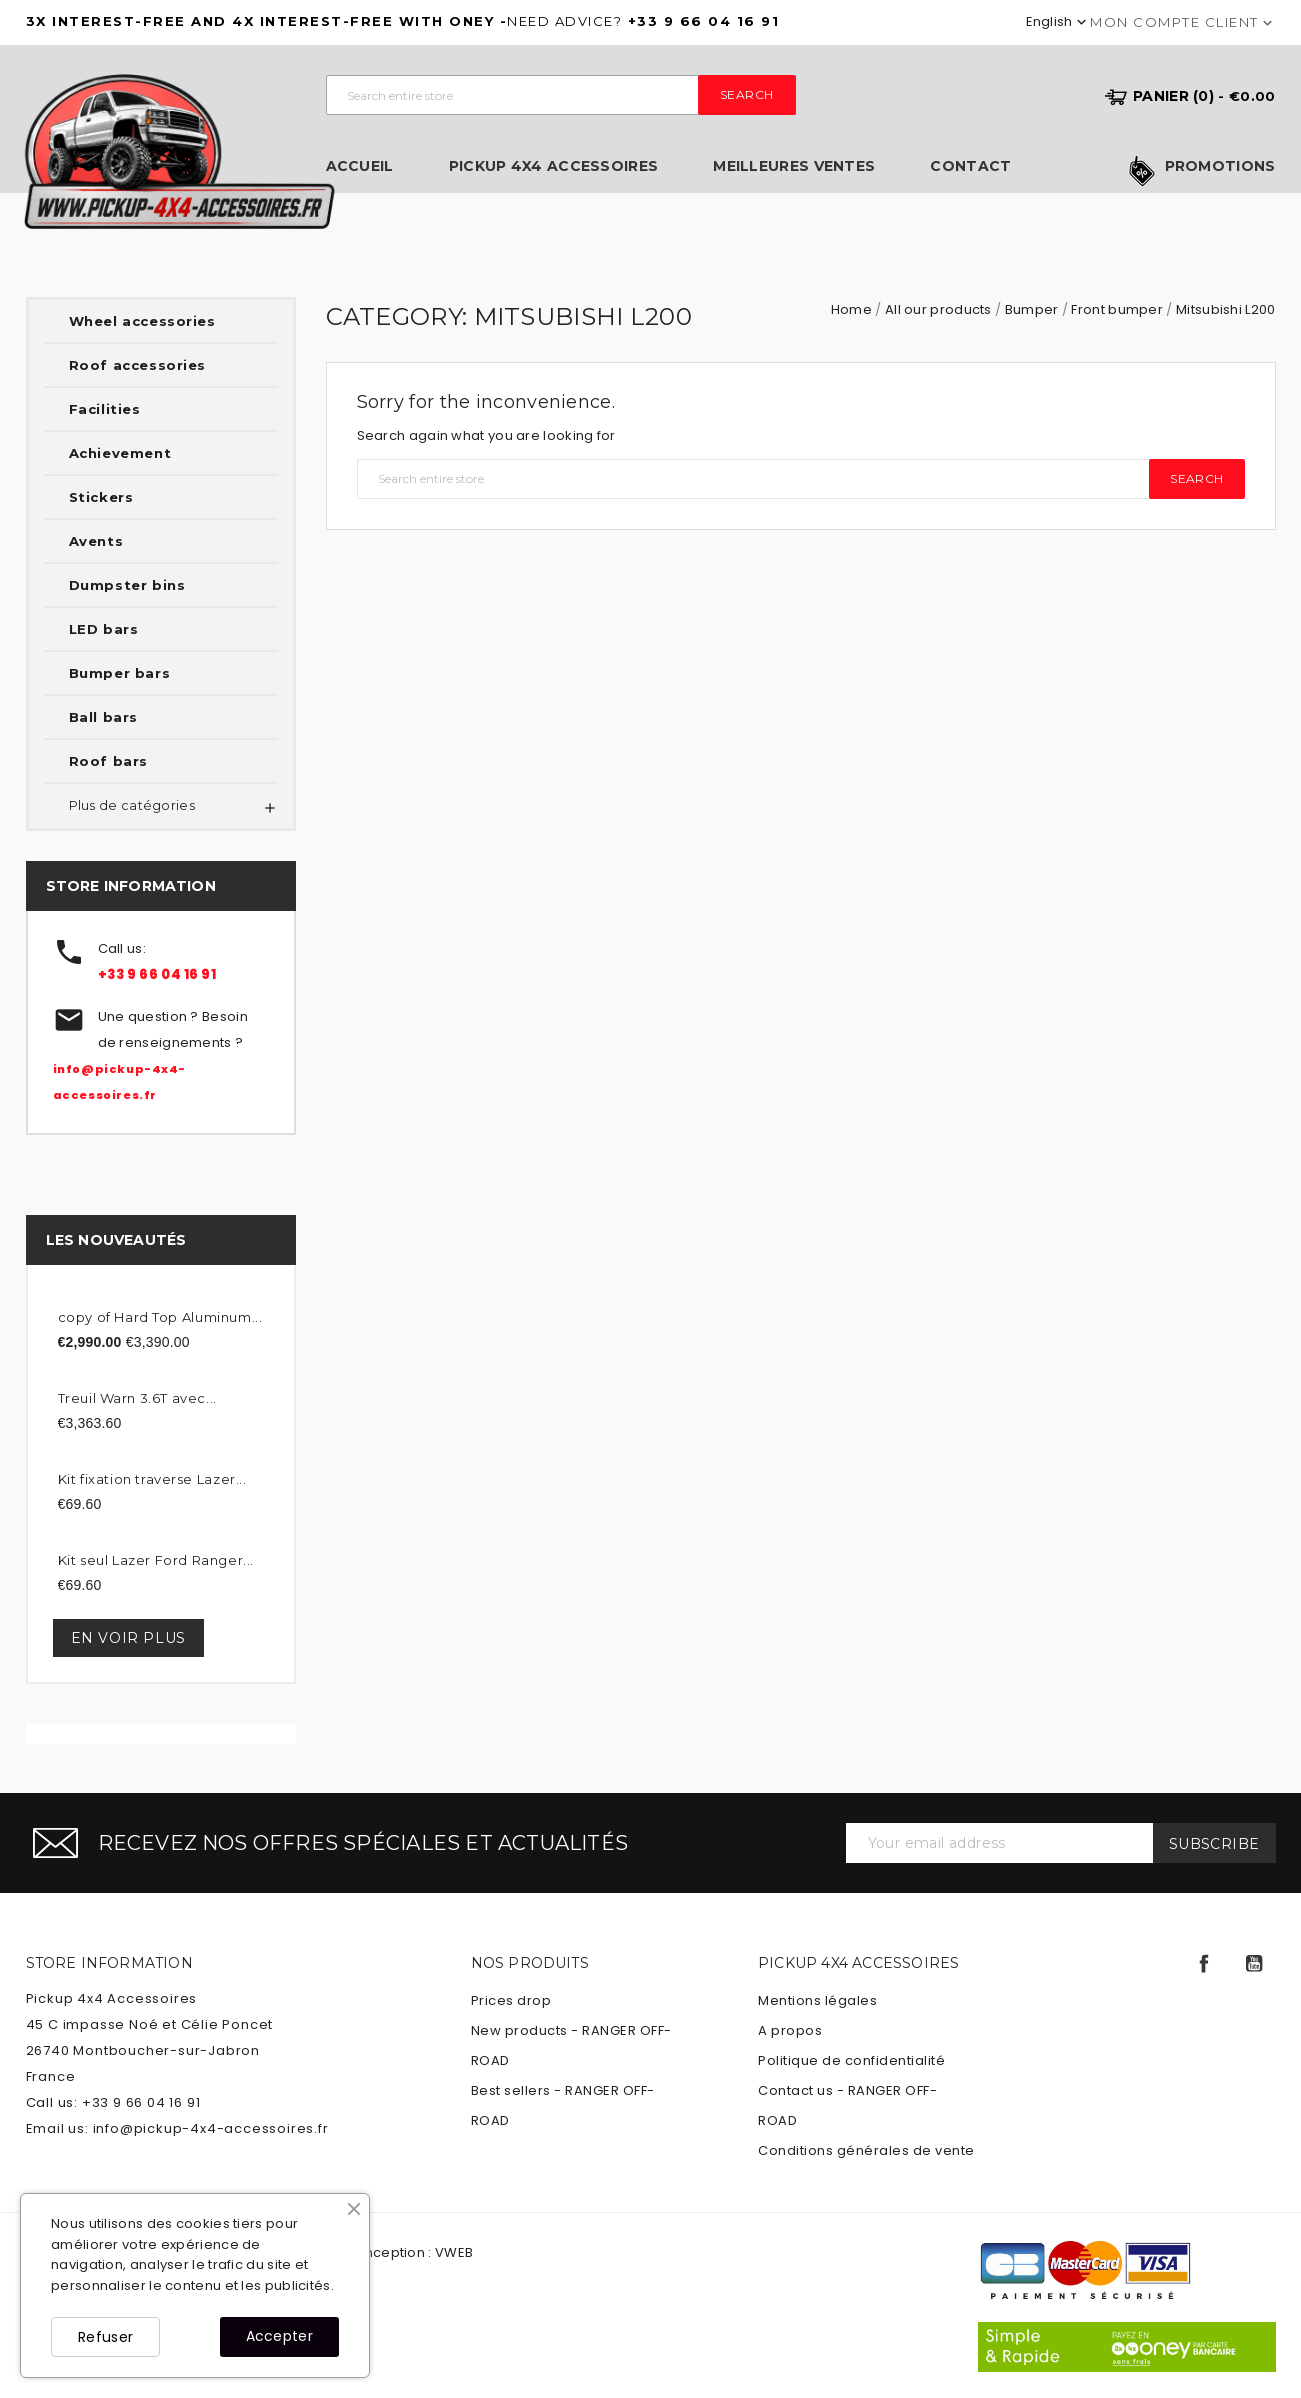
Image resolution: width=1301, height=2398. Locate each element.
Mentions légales (817, 2000)
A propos (790, 2030)
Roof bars (108, 761)
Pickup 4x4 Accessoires (554, 166)
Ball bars (103, 717)
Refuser (105, 2337)
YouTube (1254, 1964)
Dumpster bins (127, 585)
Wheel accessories (142, 321)
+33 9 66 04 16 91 (157, 974)
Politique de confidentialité (851, 2060)
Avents (96, 541)
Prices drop (511, 2000)
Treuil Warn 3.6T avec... (137, 1398)
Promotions (1220, 167)
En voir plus (128, 1638)
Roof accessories (138, 365)
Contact (970, 166)
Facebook (1204, 1964)
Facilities (105, 409)
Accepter (279, 2336)
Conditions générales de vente (866, 2150)
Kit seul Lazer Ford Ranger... (156, 1560)
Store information (109, 1963)
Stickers (101, 497)
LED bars (104, 629)
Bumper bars (120, 673)
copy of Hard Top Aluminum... (160, 1317)
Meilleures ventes (794, 166)
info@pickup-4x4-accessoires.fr (211, 2128)
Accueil (360, 166)
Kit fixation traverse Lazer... (152, 1479)
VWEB (454, 2252)
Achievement (120, 453)
